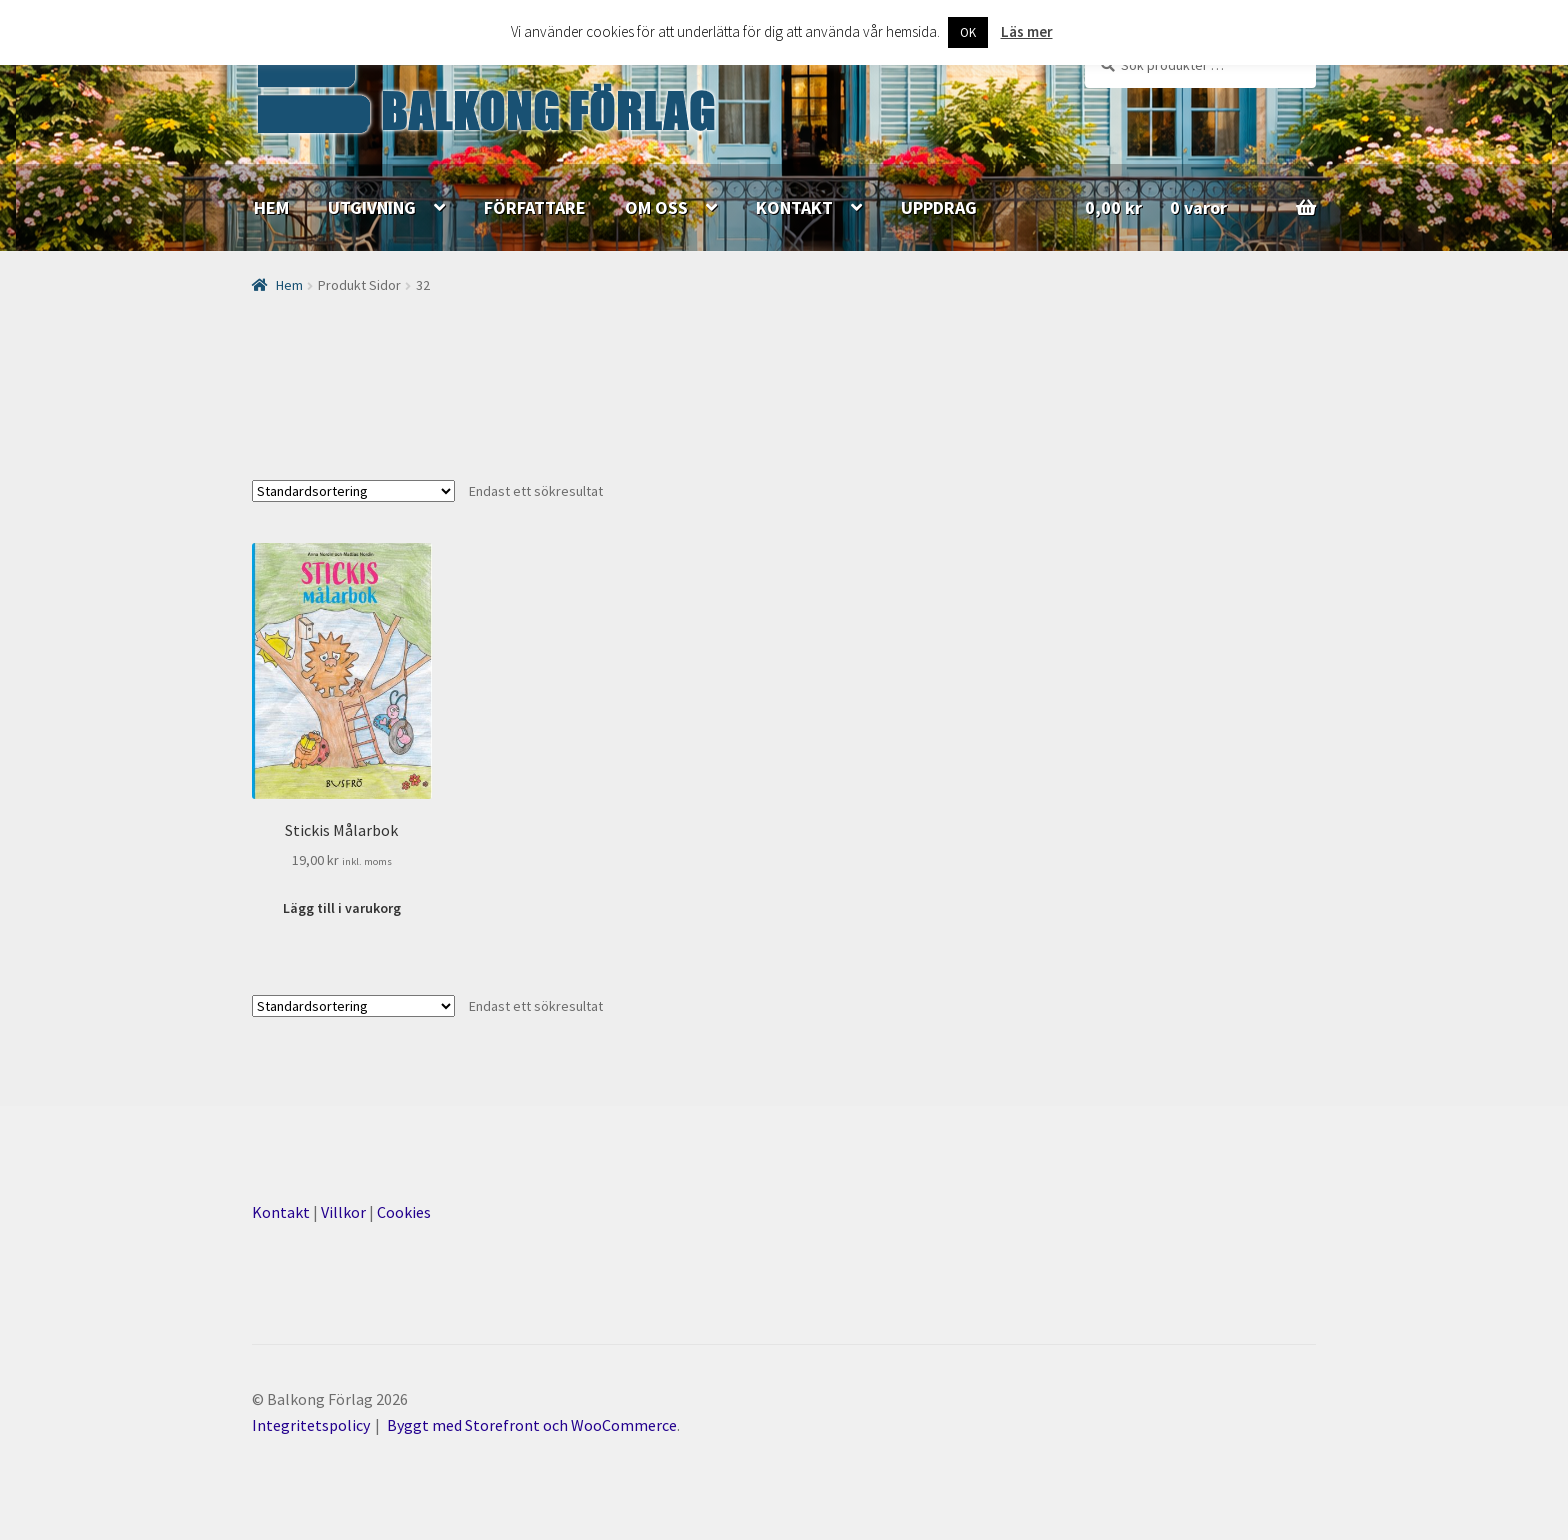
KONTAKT (794, 207)
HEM (271, 207)
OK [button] (968, 32)
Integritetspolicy (311, 1425)
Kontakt (281, 1212)
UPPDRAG (939, 207)
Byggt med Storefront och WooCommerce (532, 1425)
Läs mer (1027, 31)
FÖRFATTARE (535, 207)
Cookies (404, 1212)
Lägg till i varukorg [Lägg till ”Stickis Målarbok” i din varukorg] (342, 908)
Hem (289, 285)
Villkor (343, 1212)
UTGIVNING (372, 207)
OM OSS (656, 207)
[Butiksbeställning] (353, 491)
